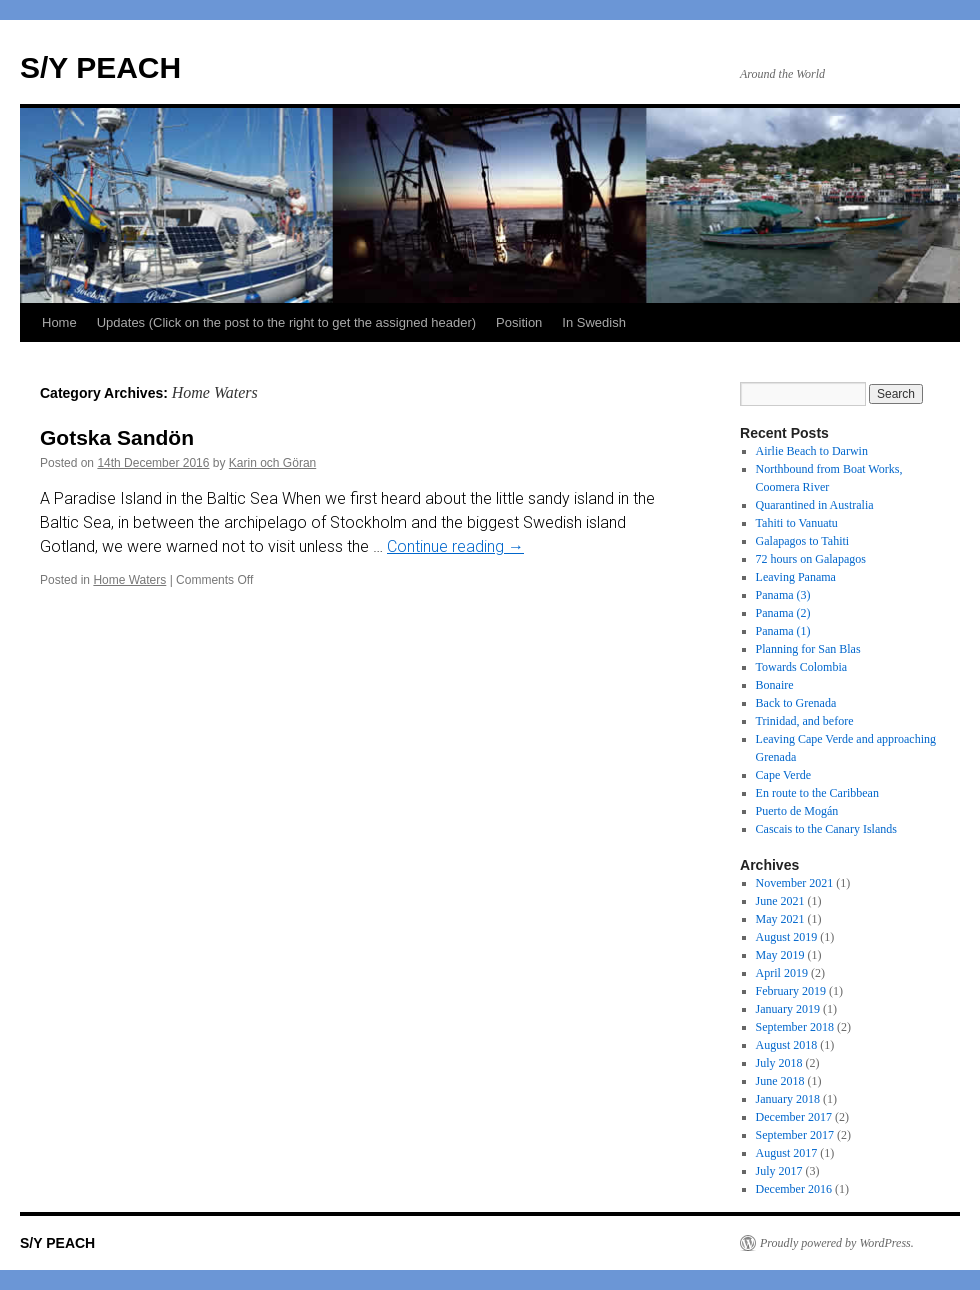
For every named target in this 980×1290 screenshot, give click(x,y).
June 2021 (780, 901)
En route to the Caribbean (817, 793)
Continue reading (455, 546)
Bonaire (775, 685)
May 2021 (780, 919)
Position (519, 322)
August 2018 (787, 1045)
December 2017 (794, 1117)
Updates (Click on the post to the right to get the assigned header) (286, 322)
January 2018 (788, 1099)
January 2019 (788, 1009)
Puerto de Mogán (797, 811)
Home (59, 322)
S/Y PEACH (100, 67)
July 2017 (779, 1171)
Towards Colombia (801, 667)
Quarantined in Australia (815, 505)
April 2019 (782, 973)
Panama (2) (783, 613)
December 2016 (794, 1189)
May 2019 (780, 955)
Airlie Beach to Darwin (812, 451)
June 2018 (780, 1081)
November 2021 (795, 883)
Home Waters (129, 580)
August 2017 (787, 1153)
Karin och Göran (272, 463)
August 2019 (787, 937)
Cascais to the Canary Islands (826, 829)
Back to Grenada (796, 703)
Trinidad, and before (805, 721)
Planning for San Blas (808, 649)
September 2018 (795, 1027)
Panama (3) (783, 595)
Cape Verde (783, 775)
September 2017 (795, 1135)
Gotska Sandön (117, 437)
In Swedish (594, 322)
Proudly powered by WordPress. (837, 1243)
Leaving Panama (796, 577)
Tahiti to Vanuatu (797, 523)
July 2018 (779, 1063)
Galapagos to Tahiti (803, 541)
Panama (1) (783, 631)
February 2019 (791, 991)
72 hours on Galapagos (811, 559)
